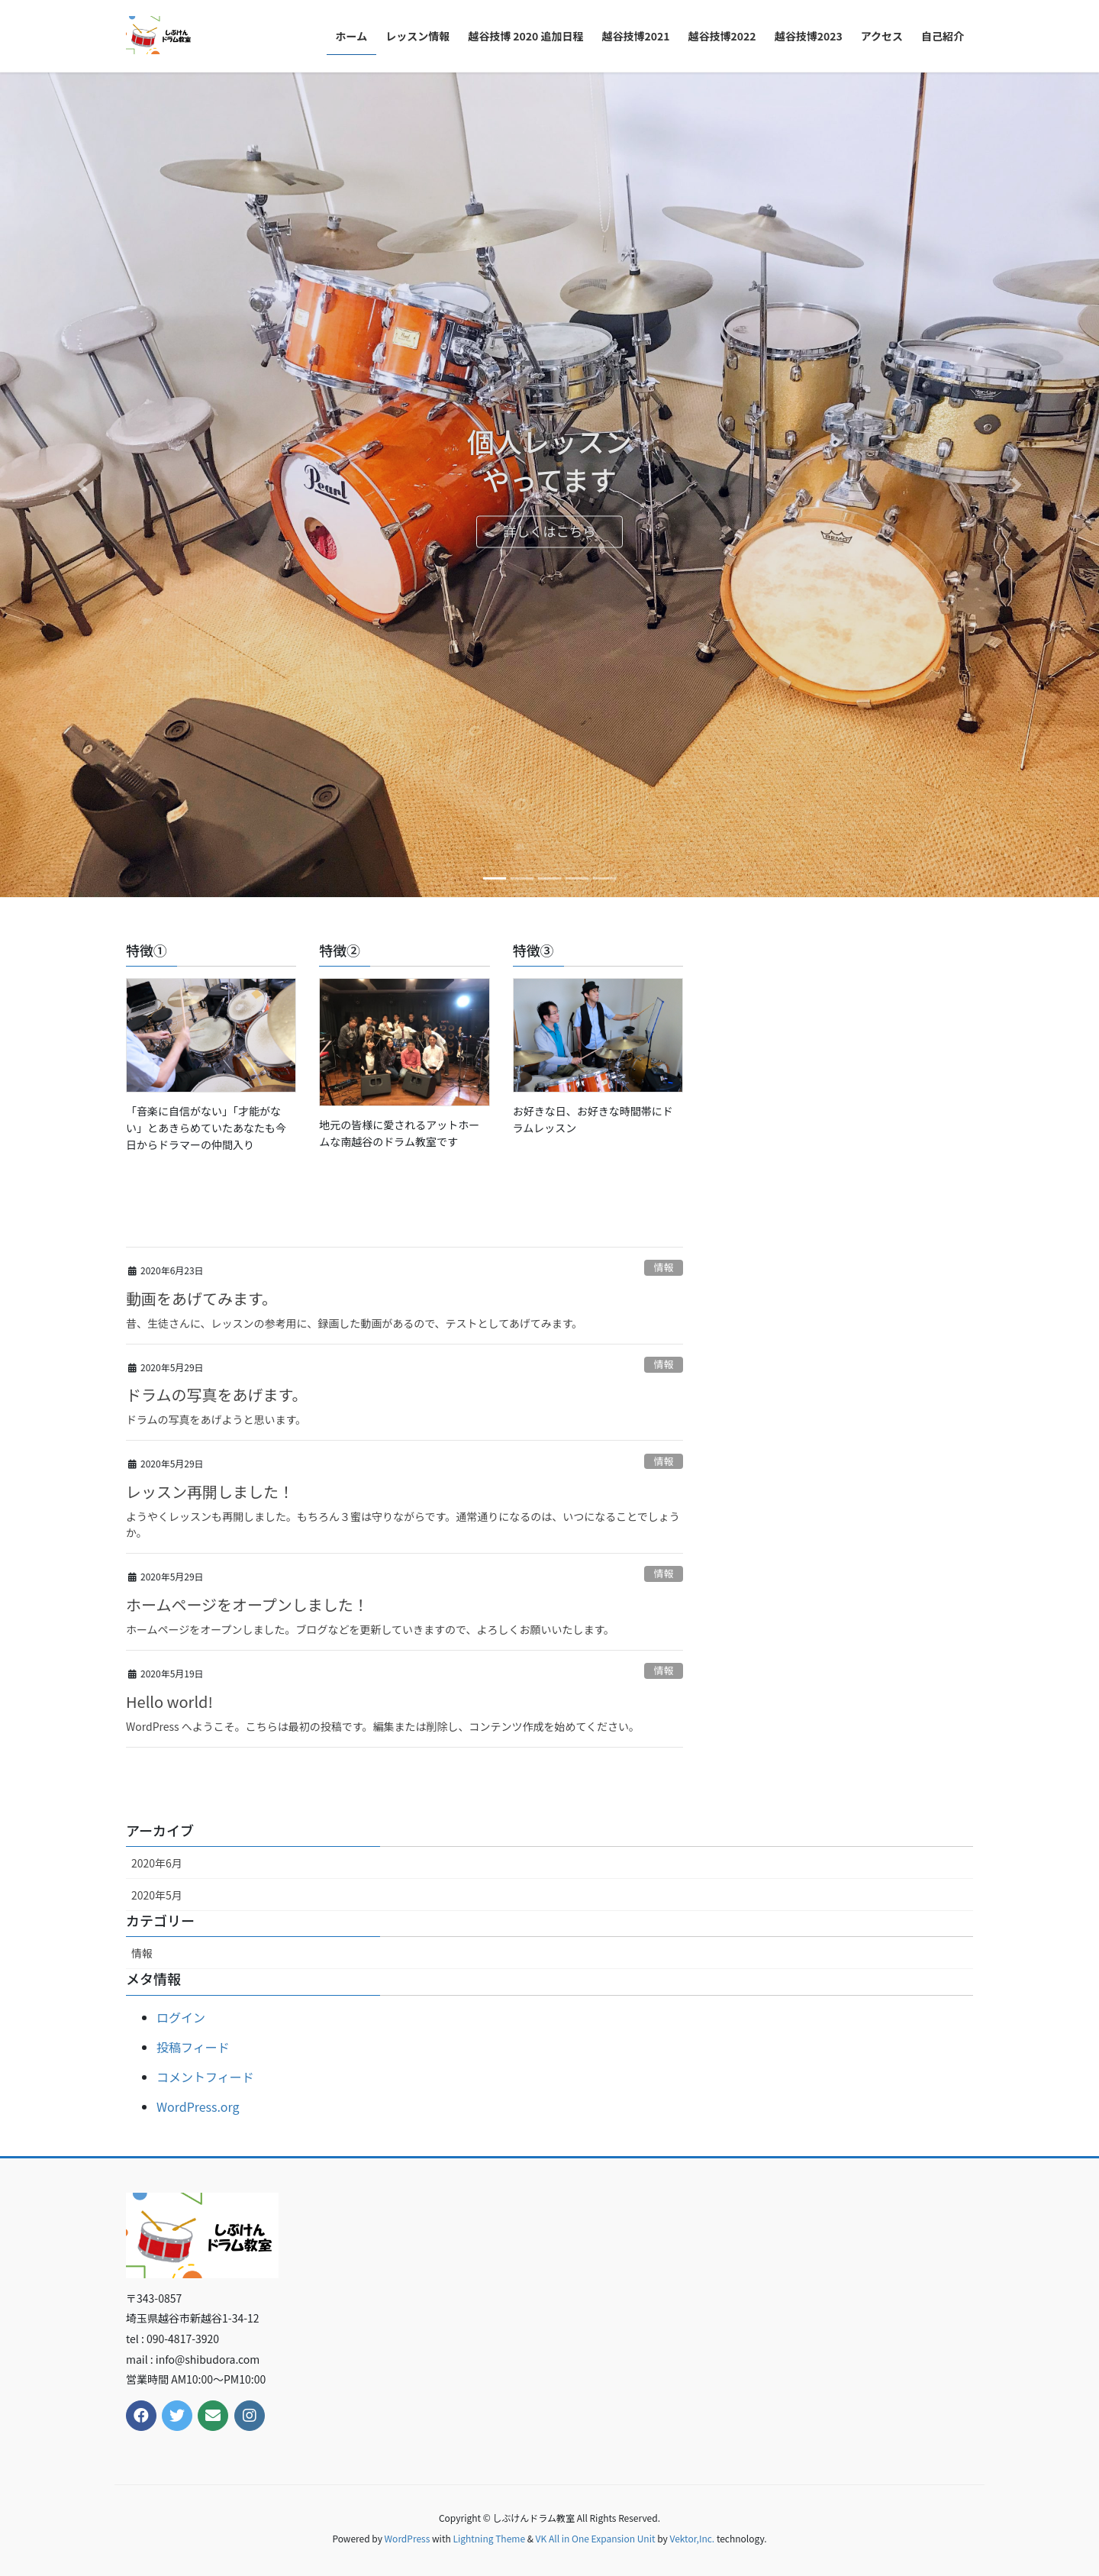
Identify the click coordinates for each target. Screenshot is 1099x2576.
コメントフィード (205, 2077)
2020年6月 (156, 1863)
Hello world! (169, 1701)
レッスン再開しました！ (210, 1491)
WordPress (407, 2538)
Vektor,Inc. (691, 2538)
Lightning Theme (489, 2538)
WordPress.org (198, 2106)
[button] (82, 485)
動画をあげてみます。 (201, 1298)
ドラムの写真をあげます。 (216, 1394)
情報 (664, 1267)
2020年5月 (156, 1895)
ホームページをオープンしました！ (247, 1604)
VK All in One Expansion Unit (596, 2538)
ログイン (180, 2017)
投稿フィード (193, 2047)
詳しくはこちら (550, 532)
